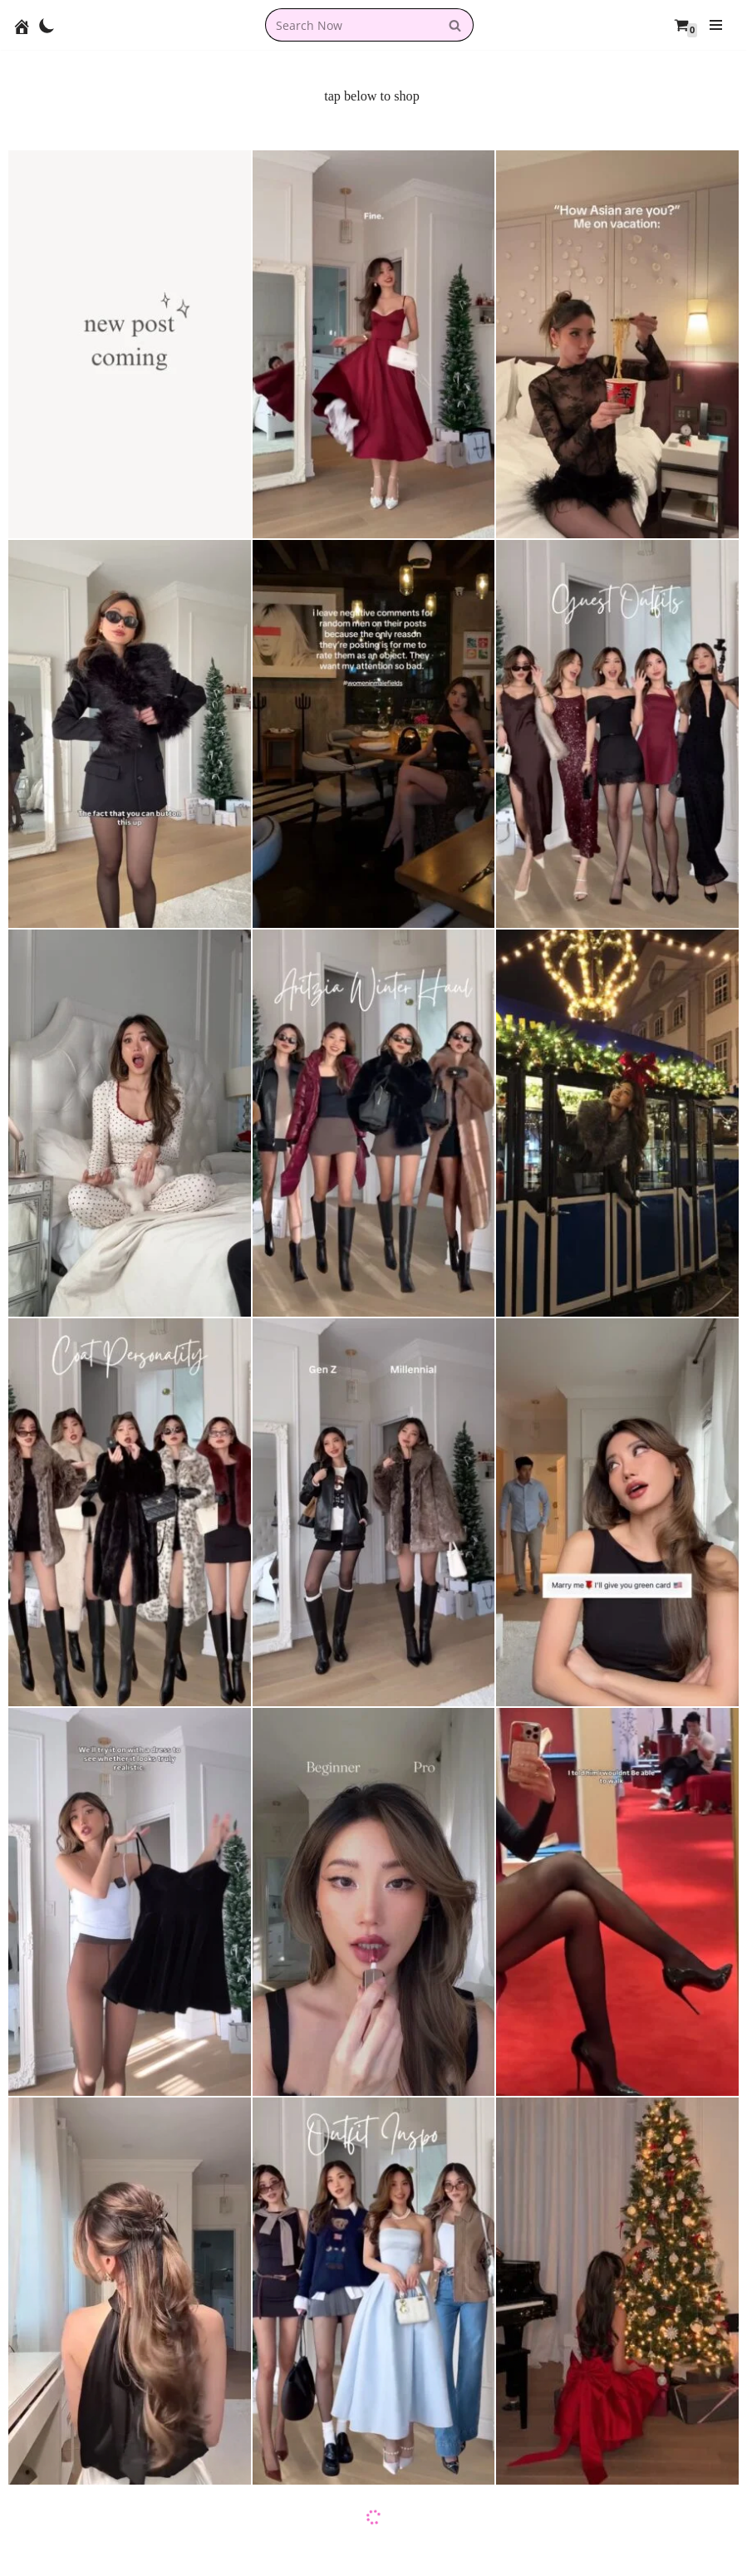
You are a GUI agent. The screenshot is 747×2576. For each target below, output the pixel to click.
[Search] (455, 25)
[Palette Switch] (47, 25)
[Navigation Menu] (716, 25)
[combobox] (350, 25)
